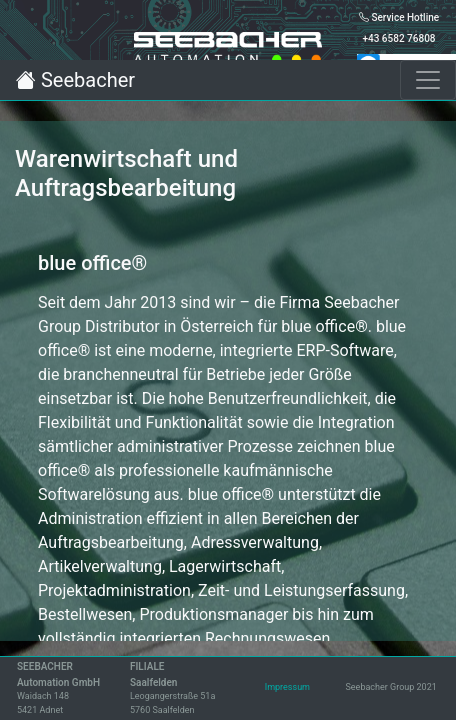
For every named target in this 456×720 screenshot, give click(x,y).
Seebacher (75, 80)
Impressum (287, 687)
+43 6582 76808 (398, 38)
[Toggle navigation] (428, 80)
